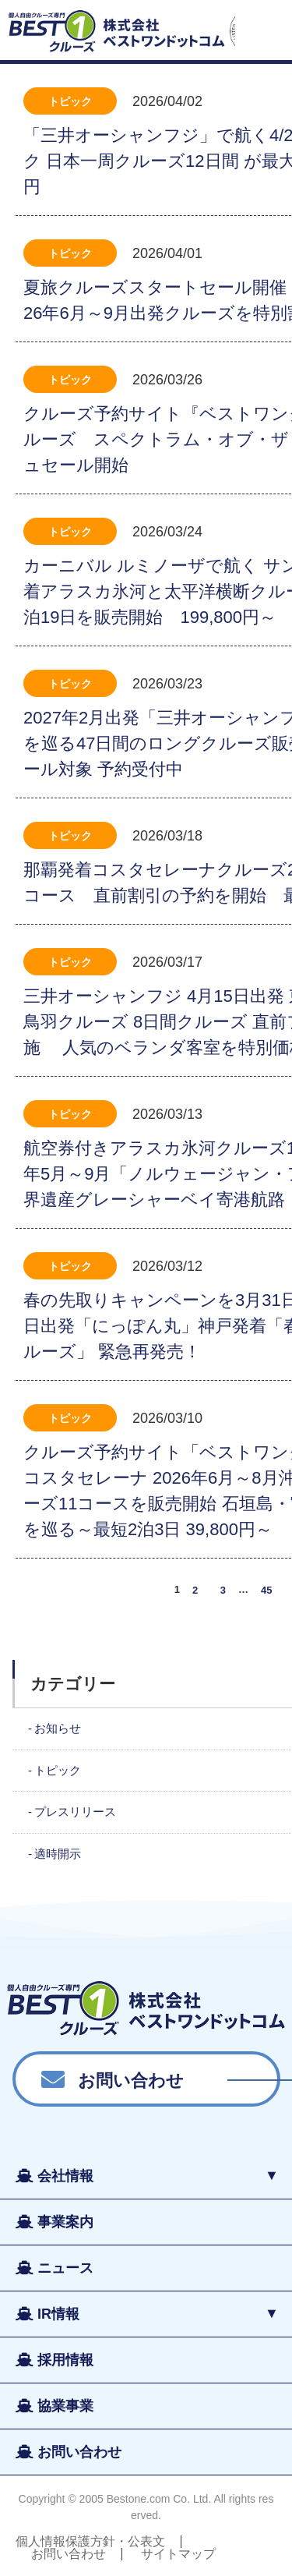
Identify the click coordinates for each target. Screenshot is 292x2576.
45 (266, 1589)
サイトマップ (178, 2553)
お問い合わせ (131, 2079)
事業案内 (65, 2222)
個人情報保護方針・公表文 (90, 2541)
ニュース (65, 2268)
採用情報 (65, 2360)
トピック (70, 101)
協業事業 (65, 2406)
